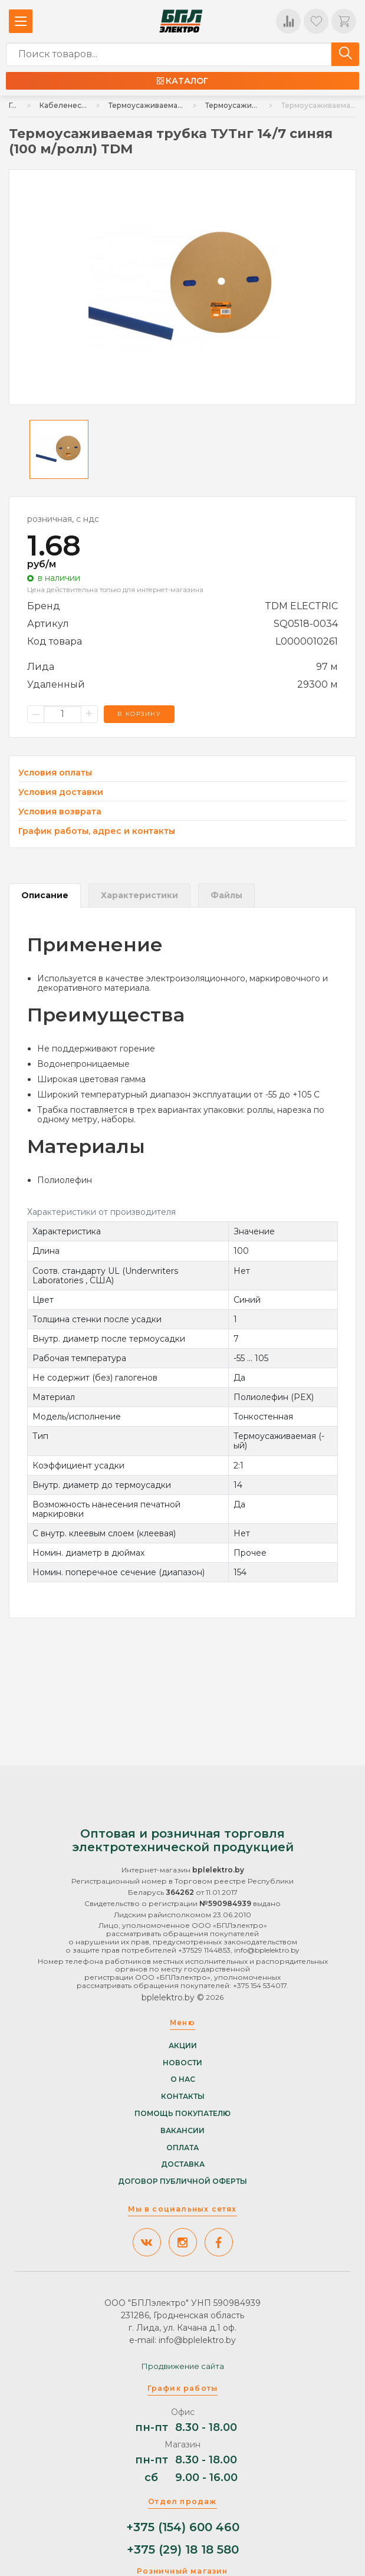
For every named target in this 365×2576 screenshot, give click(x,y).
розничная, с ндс (63, 519)
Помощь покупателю (182, 2114)
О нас (182, 2079)
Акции (183, 2046)
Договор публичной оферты (182, 2181)
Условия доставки (60, 792)
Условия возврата (59, 812)
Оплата (182, 2148)
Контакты (183, 2096)
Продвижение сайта (183, 2366)
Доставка (183, 2164)
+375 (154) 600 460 (182, 2527)
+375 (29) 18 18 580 (183, 2550)
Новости (182, 2063)
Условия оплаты (55, 773)
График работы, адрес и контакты (96, 831)
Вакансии (182, 2131)
